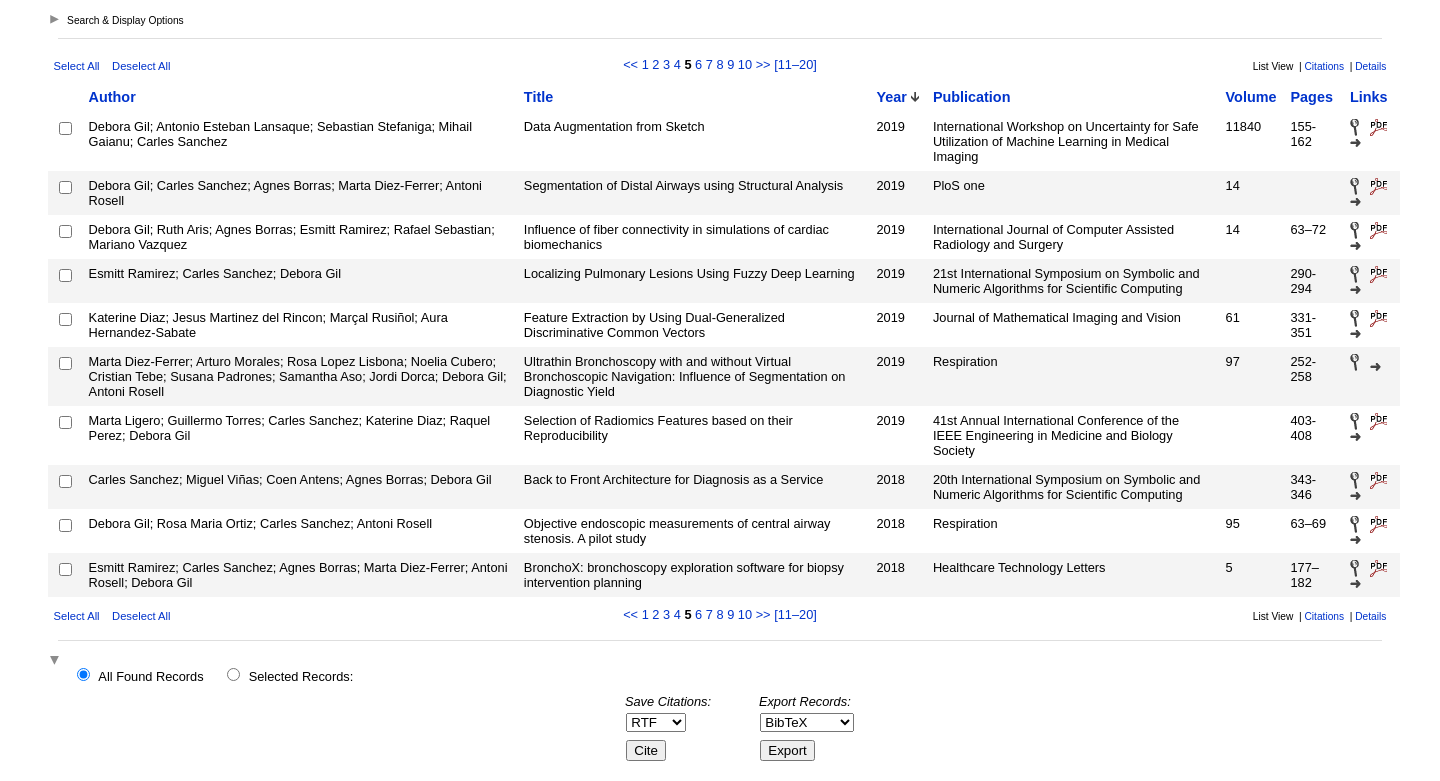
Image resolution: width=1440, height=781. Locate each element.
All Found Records (150, 676)
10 (745, 64)
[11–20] (795, 64)
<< (630, 64)
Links (1369, 97)
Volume (1251, 97)
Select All (77, 66)
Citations (1324, 66)
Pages (1311, 97)
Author (112, 97)
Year (891, 97)
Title (538, 97)
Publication (972, 97)
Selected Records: (301, 676)
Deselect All (141, 66)
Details (1370, 66)
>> (763, 64)
